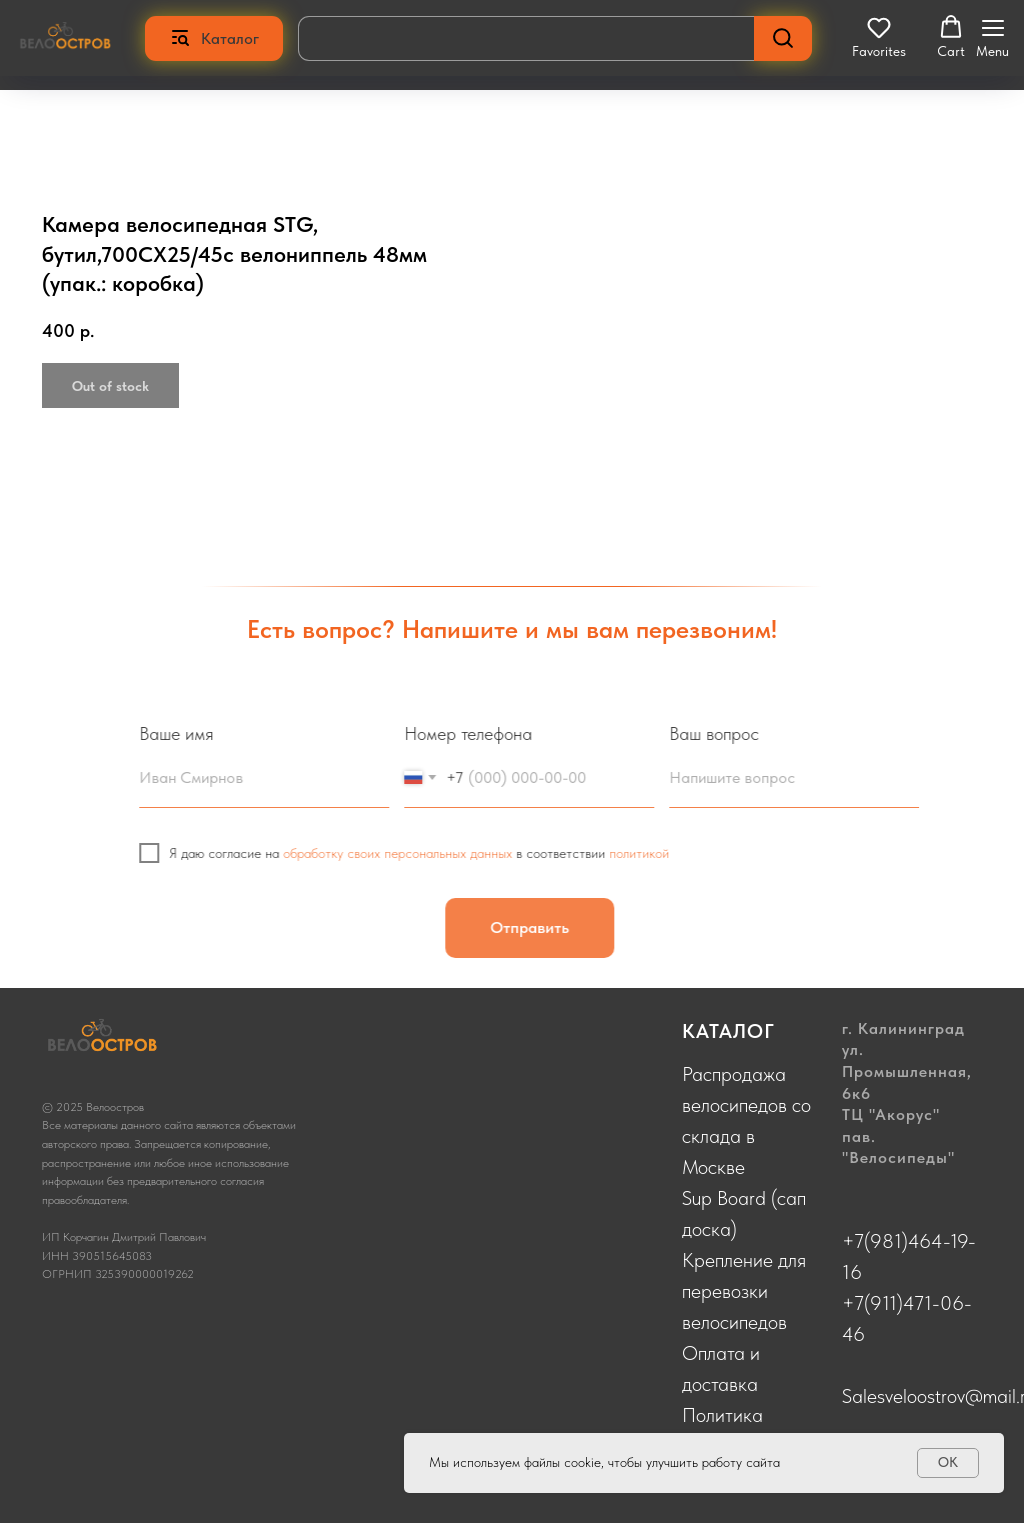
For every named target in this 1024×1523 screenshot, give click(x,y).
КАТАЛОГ (728, 1031)
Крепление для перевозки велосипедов (744, 1291)
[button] (879, 37)
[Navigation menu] (992, 38)
